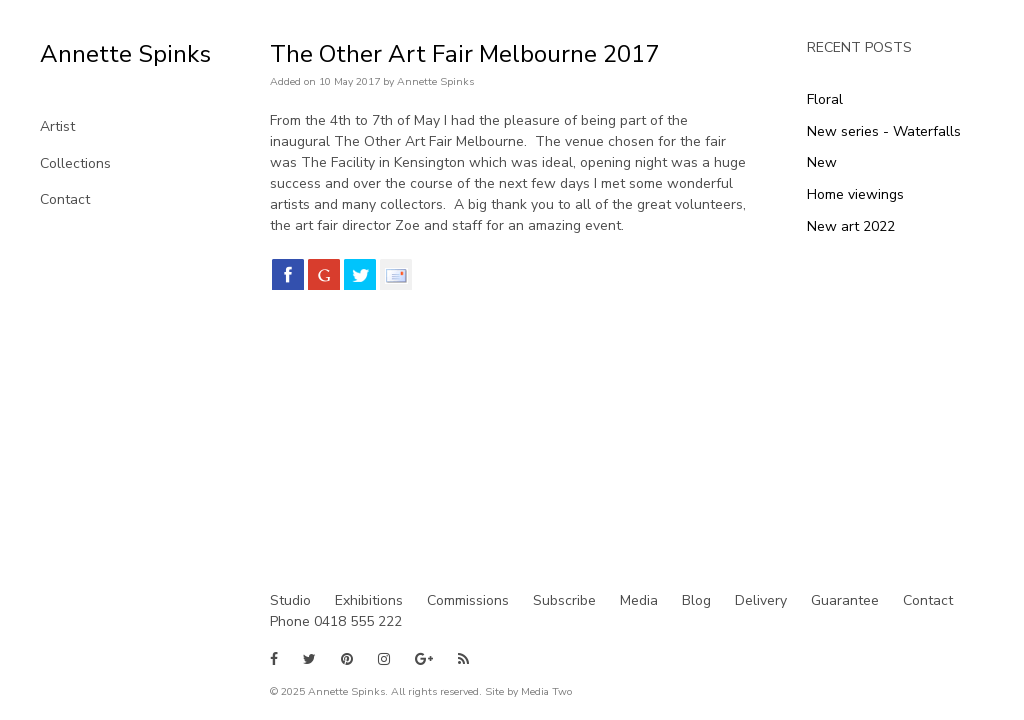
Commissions (468, 600)
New (822, 162)
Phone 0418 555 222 (336, 621)
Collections (75, 163)
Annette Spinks (125, 54)
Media (639, 600)
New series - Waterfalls (884, 131)
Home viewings (855, 194)
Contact (65, 199)
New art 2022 (851, 226)
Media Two (546, 691)
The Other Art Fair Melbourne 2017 (464, 54)
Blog (696, 600)
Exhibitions (369, 600)
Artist (57, 126)
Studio (290, 600)
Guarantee (845, 600)
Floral (825, 99)
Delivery (761, 600)
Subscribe (564, 600)
